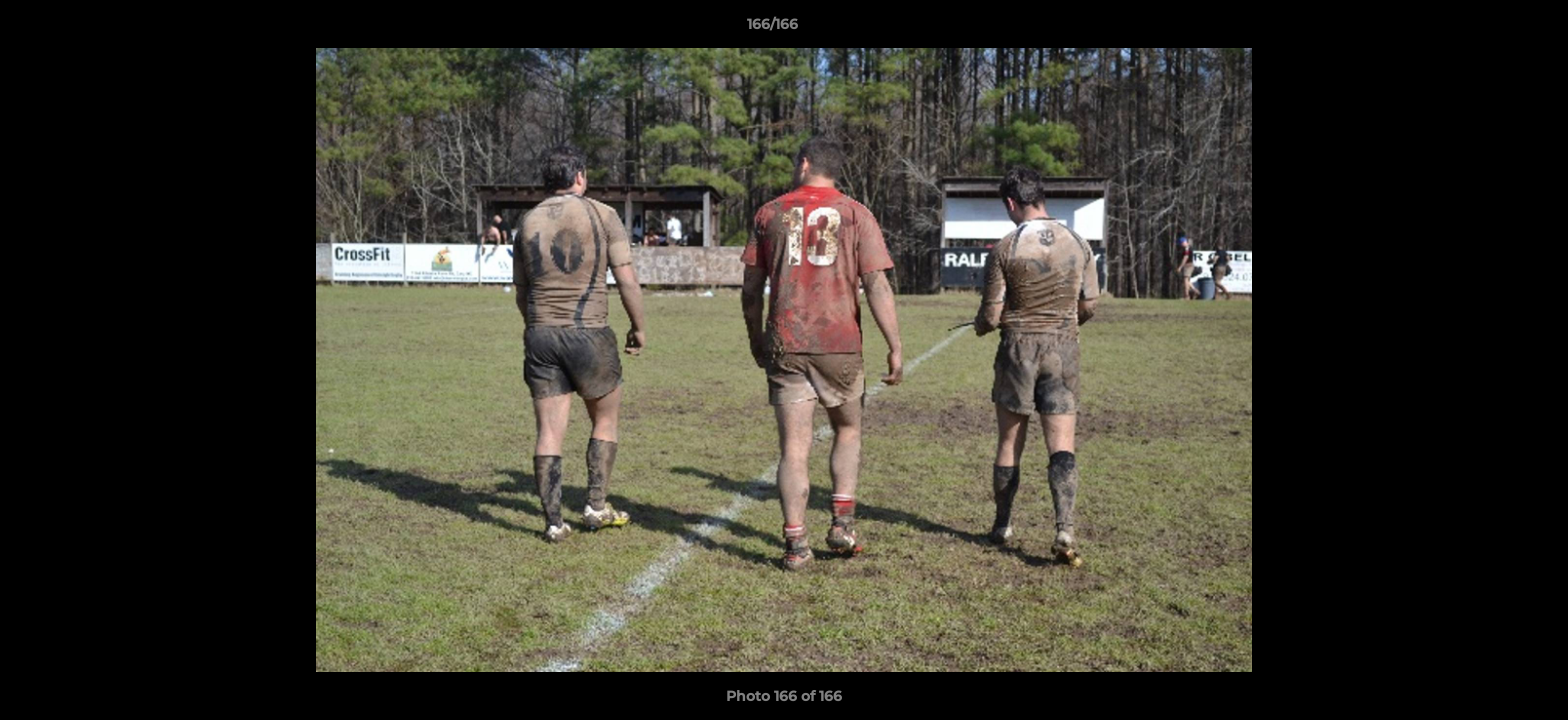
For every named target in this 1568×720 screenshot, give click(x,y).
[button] (1484, 29)
